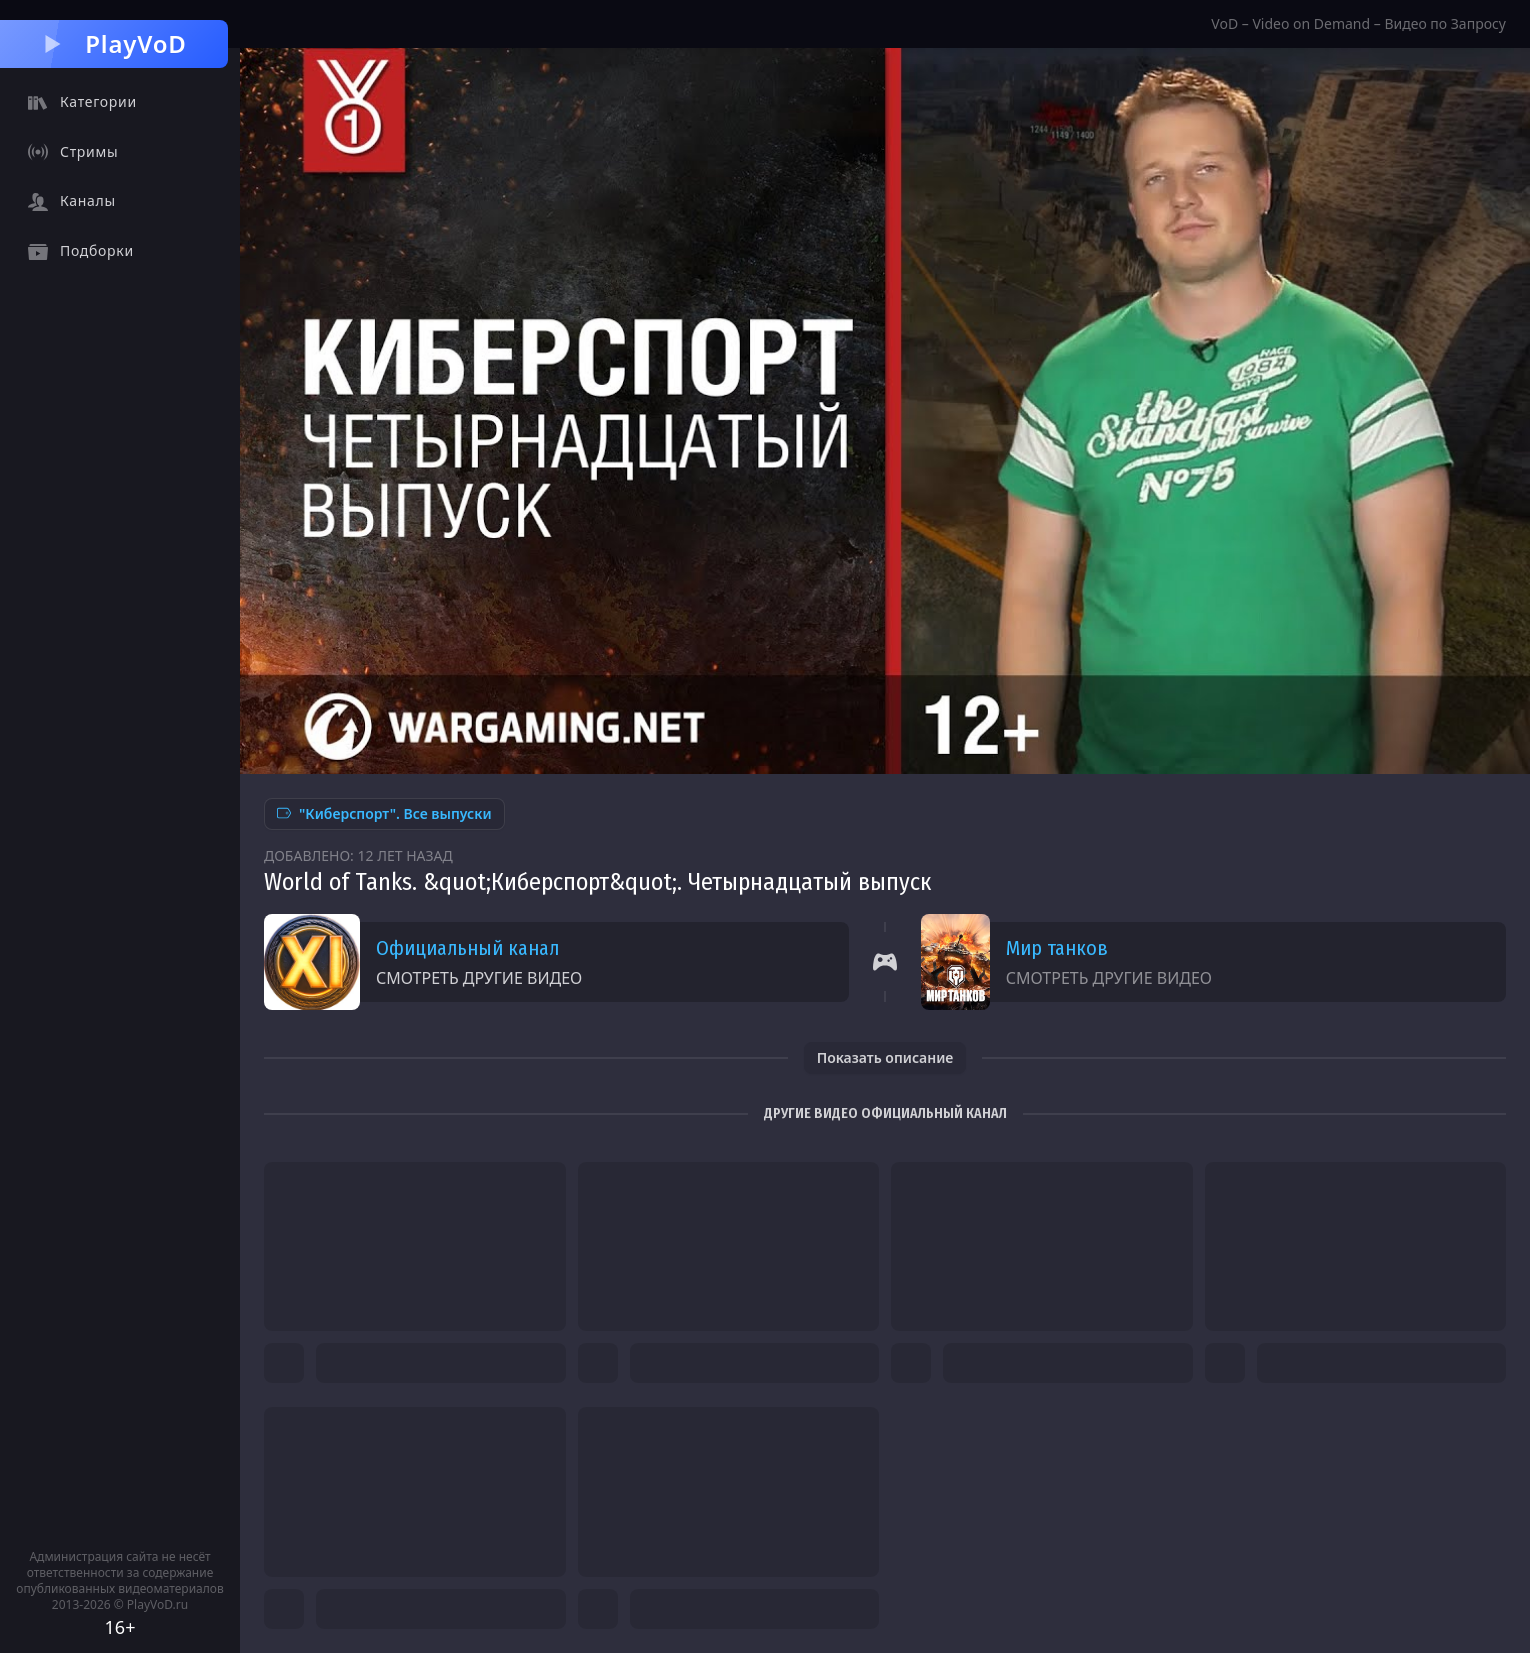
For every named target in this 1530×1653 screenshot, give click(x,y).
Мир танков (1057, 948)
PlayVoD (113, 43)
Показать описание (885, 1057)
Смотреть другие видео (479, 978)
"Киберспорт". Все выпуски (384, 813)
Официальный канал (467, 948)
